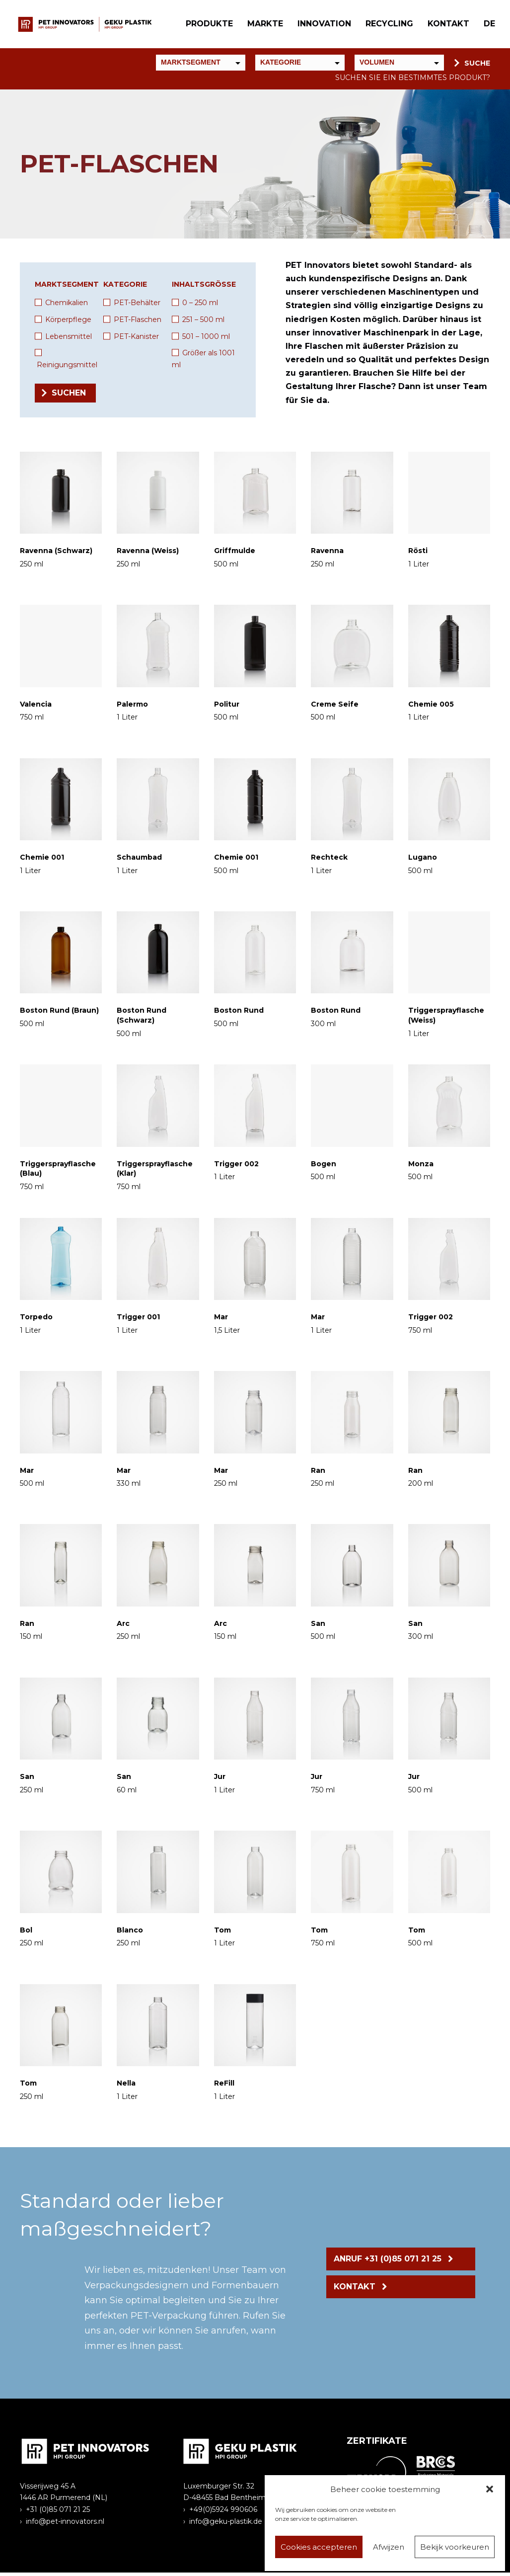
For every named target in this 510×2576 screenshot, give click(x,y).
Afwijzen (388, 2547)
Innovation (322, 25)
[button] (490, 2489)
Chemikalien (66, 306)
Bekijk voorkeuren (454, 2547)
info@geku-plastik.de (225, 2524)
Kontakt (446, 25)
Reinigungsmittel (67, 368)
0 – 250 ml (200, 306)
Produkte (207, 25)
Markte (263, 25)
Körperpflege (68, 323)
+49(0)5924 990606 (223, 2512)
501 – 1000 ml (206, 339)
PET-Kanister (136, 339)
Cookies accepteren (319, 2547)
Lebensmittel (68, 339)
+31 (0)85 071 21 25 (58, 2512)
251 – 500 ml (203, 323)
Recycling (387, 25)
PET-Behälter (137, 306)
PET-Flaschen (137, 323)
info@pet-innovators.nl (65, 2524)
